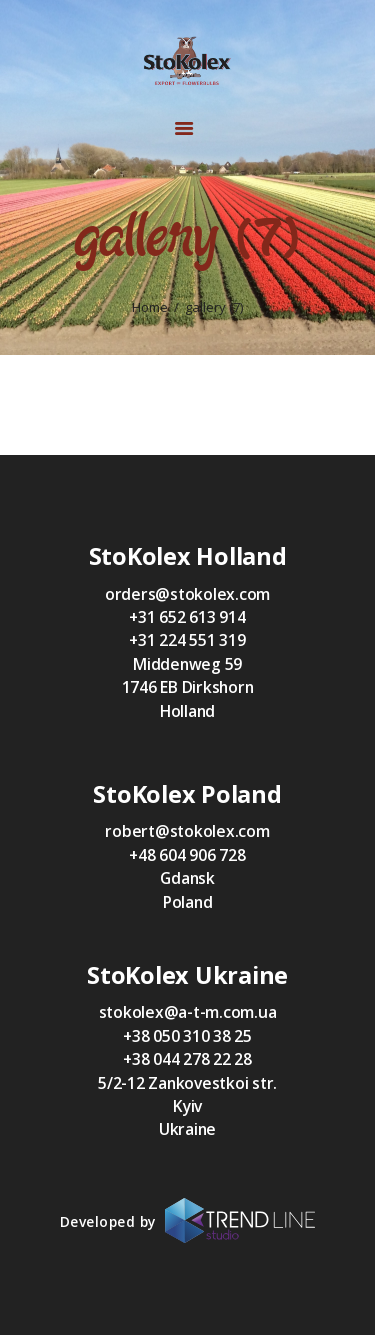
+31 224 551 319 (187, 640)
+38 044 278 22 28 (187, 1059)
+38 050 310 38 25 (187, 1036)
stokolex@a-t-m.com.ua (188, 1012)
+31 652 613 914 (187, 617)
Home (150, 307)
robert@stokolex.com (187, 831)
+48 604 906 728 (187, 855)
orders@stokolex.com (187, 594)
